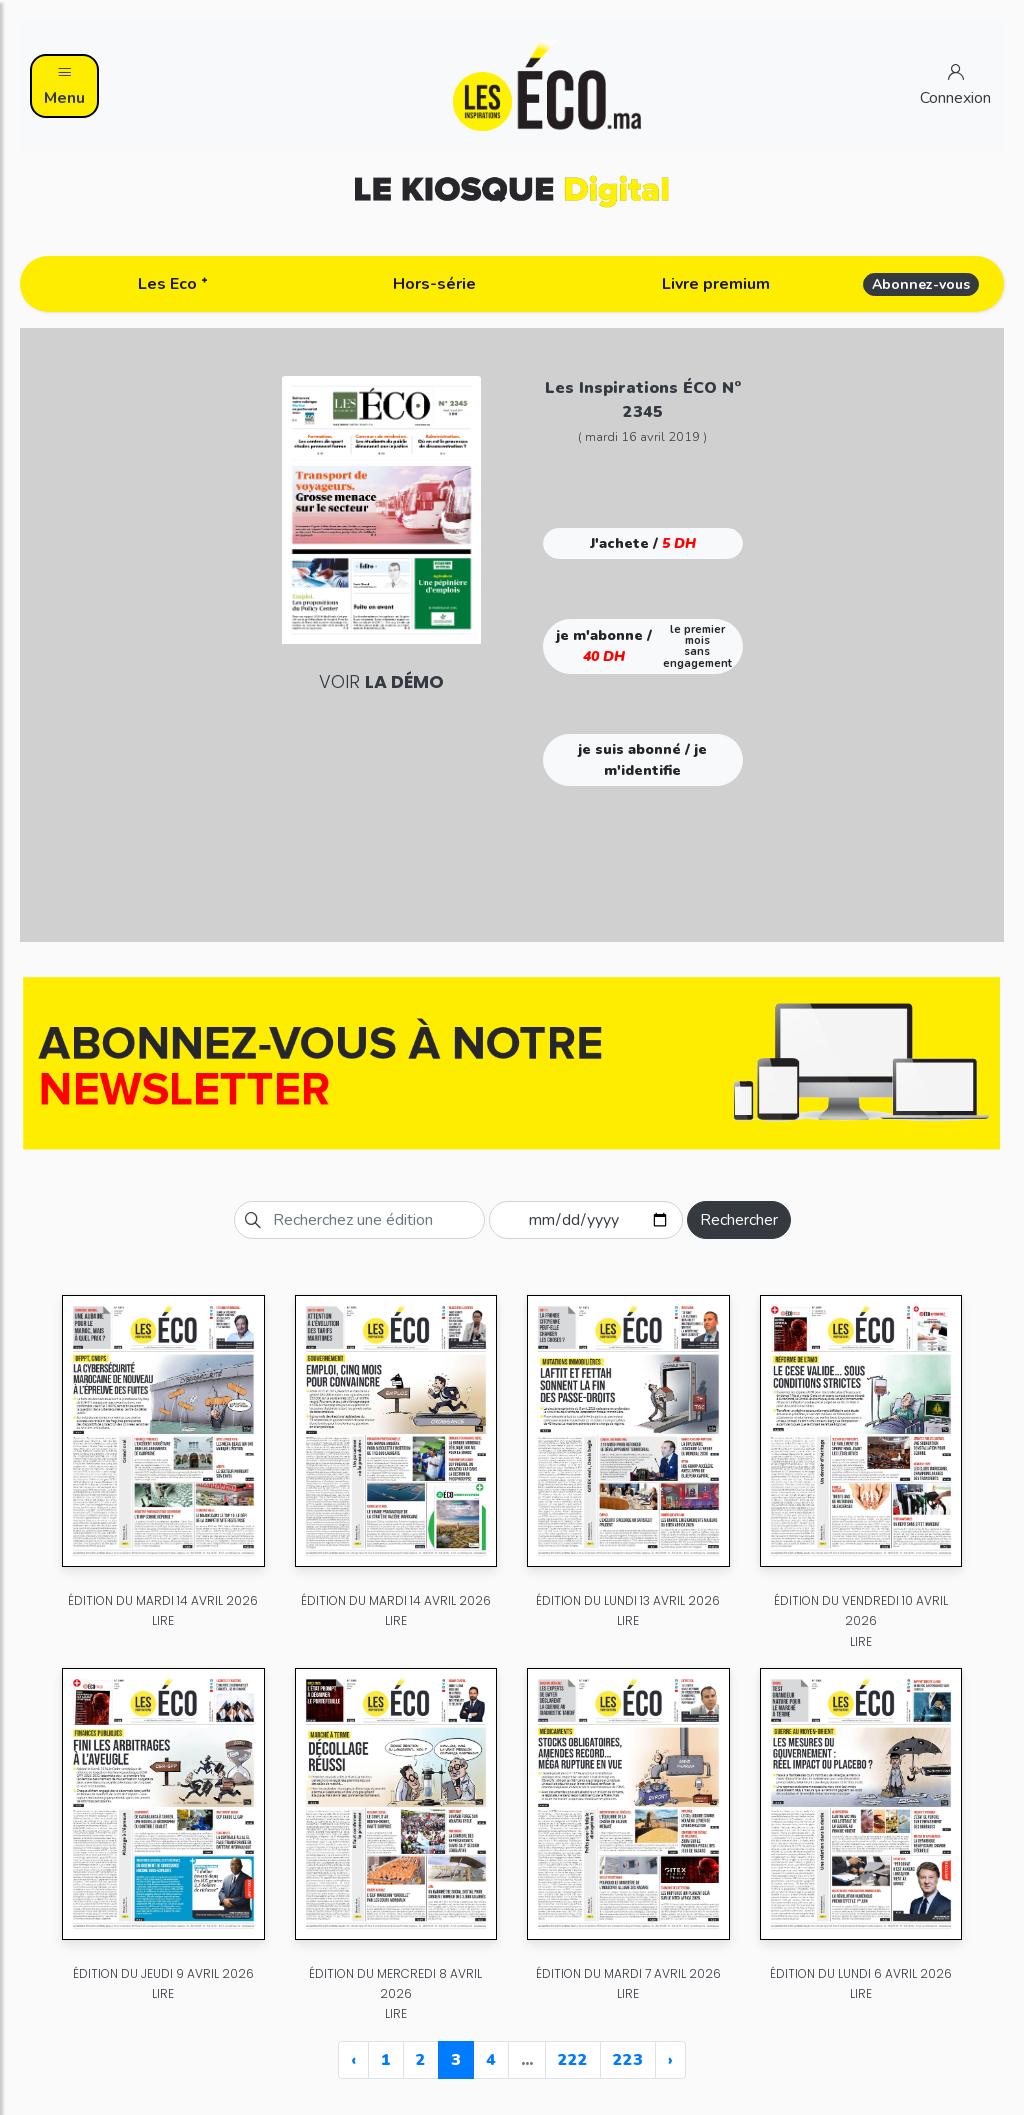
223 (628, 2060)
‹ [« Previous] (353, 2060)
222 (573, 2060)
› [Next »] (670, 2060)
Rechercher (739, 1220)
